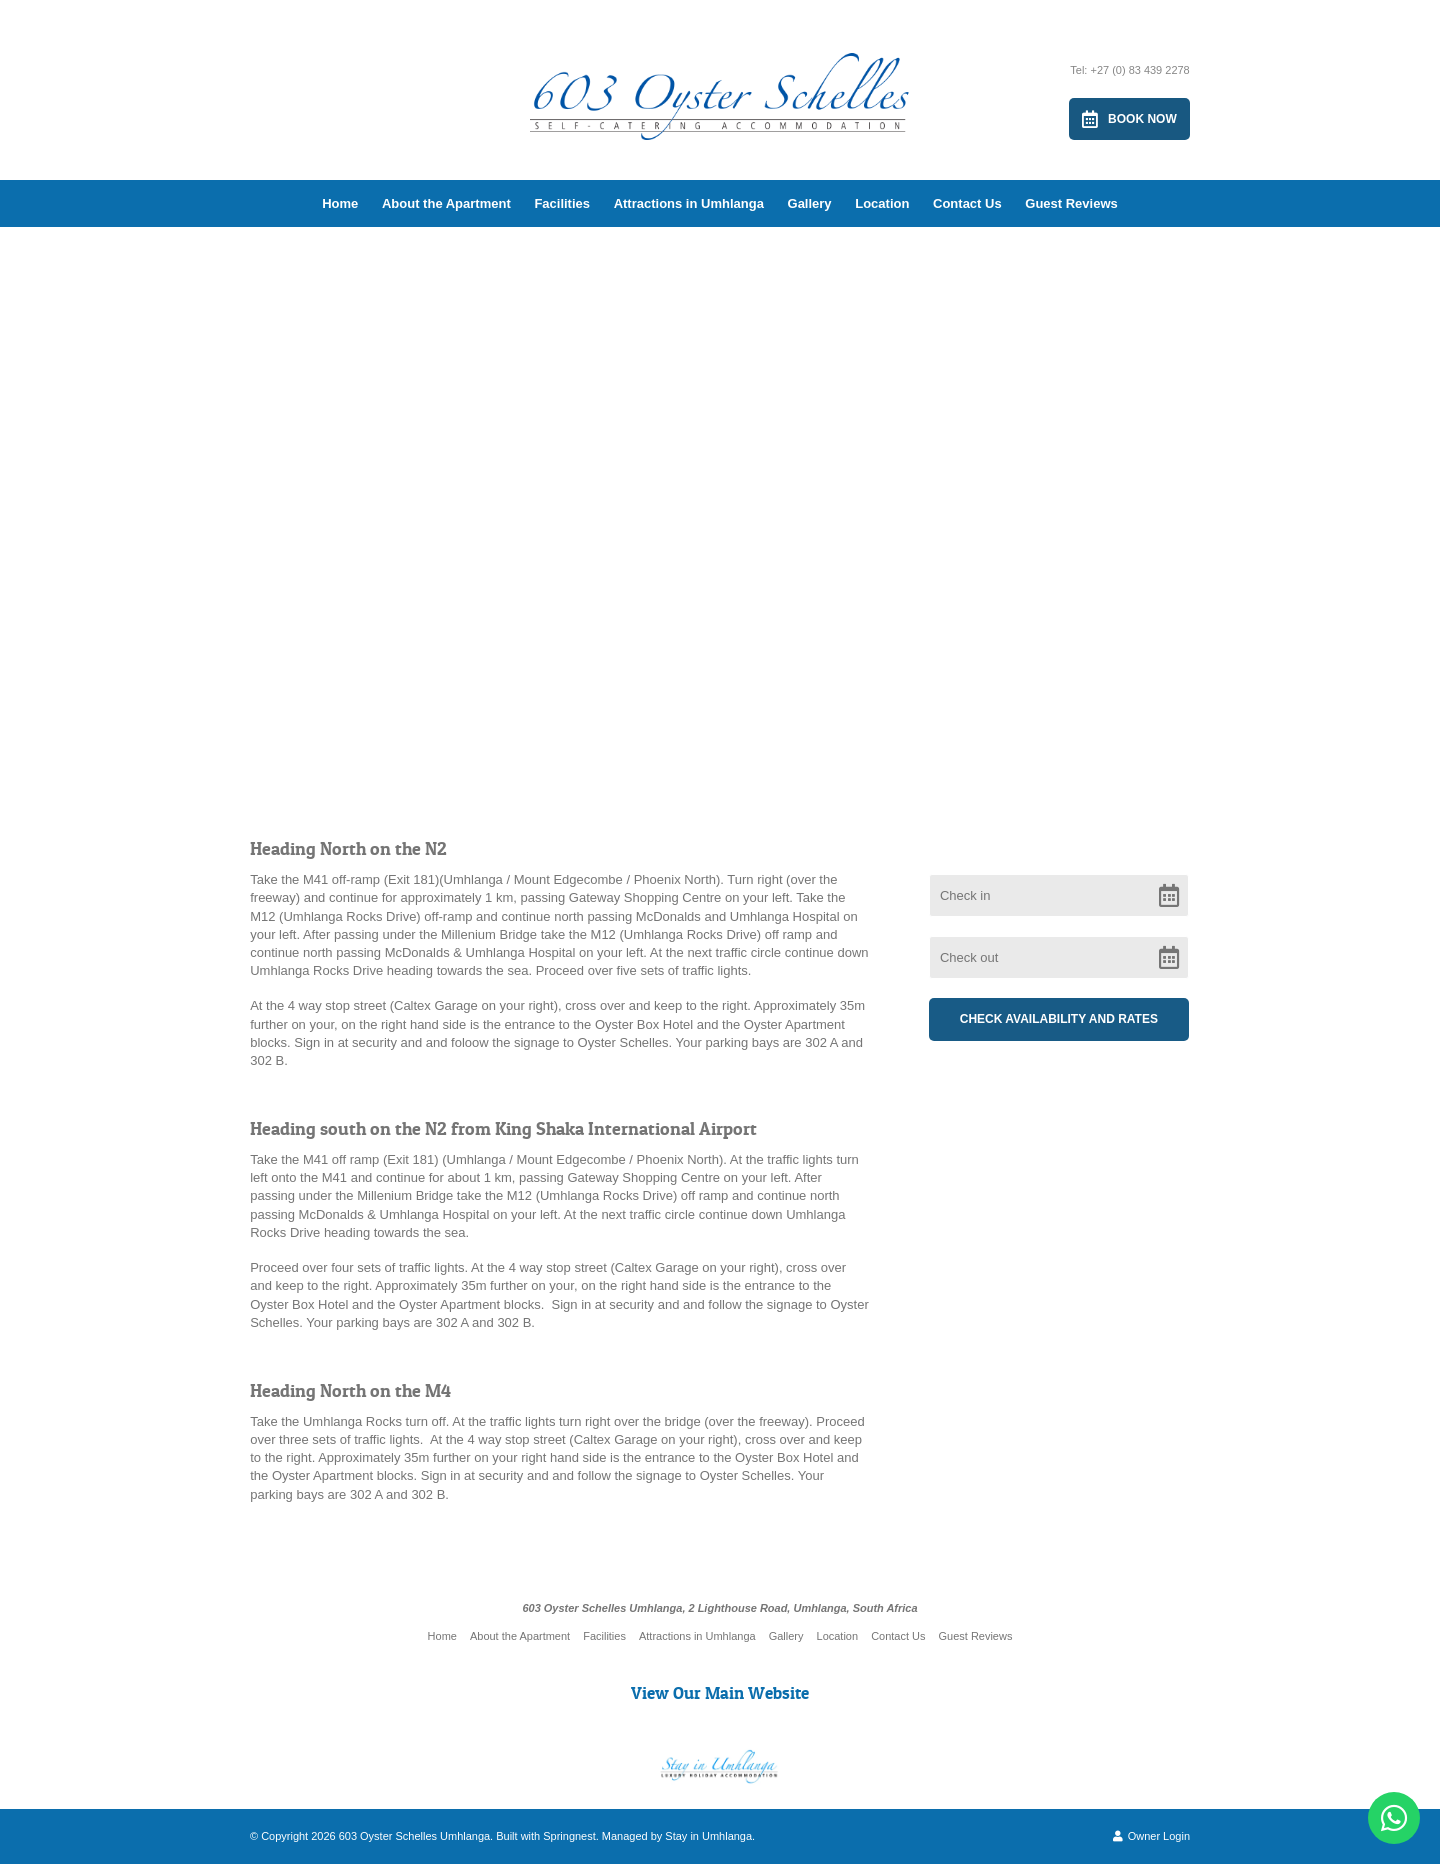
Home (340, 203)
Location (882, 203)
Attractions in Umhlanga (689, 203)
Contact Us (967, 203)
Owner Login (1151, 1836)
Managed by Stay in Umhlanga (677, 1836)
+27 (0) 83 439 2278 (1139, 70)
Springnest (569, 1836)
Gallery (810, 203)
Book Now (1129, 119)
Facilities (562, 203)
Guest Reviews (1071, 203)
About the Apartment (446, 203)
